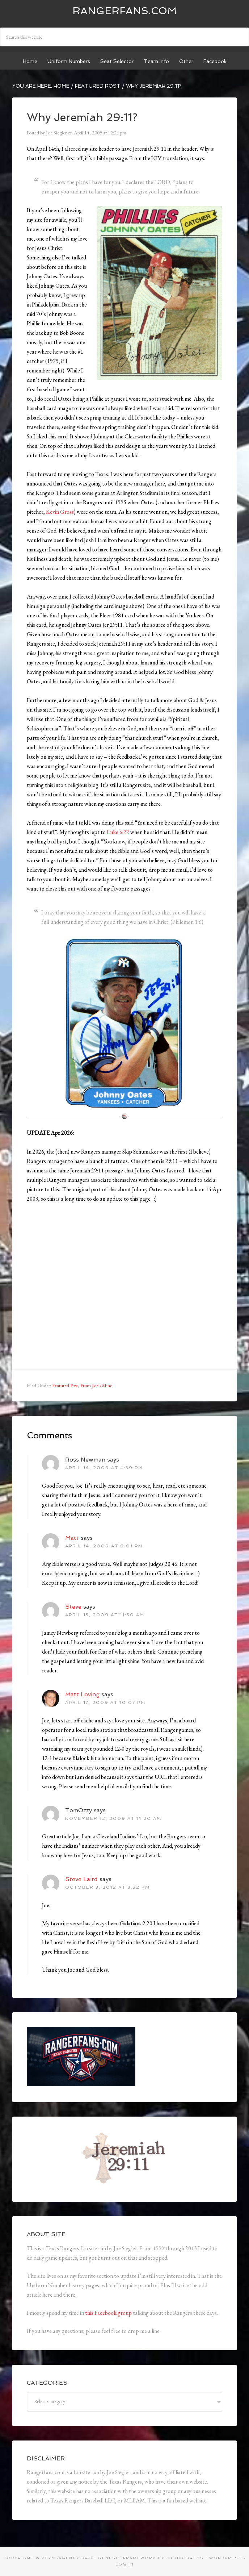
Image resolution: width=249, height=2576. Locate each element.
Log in (124, 2564)
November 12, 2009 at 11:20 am (113, 1818)
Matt (72, 1537)
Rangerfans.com (124, 11)
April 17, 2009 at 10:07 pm (105, 1702)
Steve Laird (81, 1879)
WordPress (225, 2558)
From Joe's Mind (96, 1385)
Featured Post (65, 1385)
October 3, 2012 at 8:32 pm (107, 1887)
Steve (73, 1606)
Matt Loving (82, 1694)
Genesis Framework (127, 2558)
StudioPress (185, 2558)
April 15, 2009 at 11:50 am (104, 1614)
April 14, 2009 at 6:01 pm (104, 1545)
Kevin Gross (60, 512)
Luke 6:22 (118, 832)
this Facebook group (108, 2313)
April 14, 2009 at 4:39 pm (104, 1467)
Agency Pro (76, 2558)
